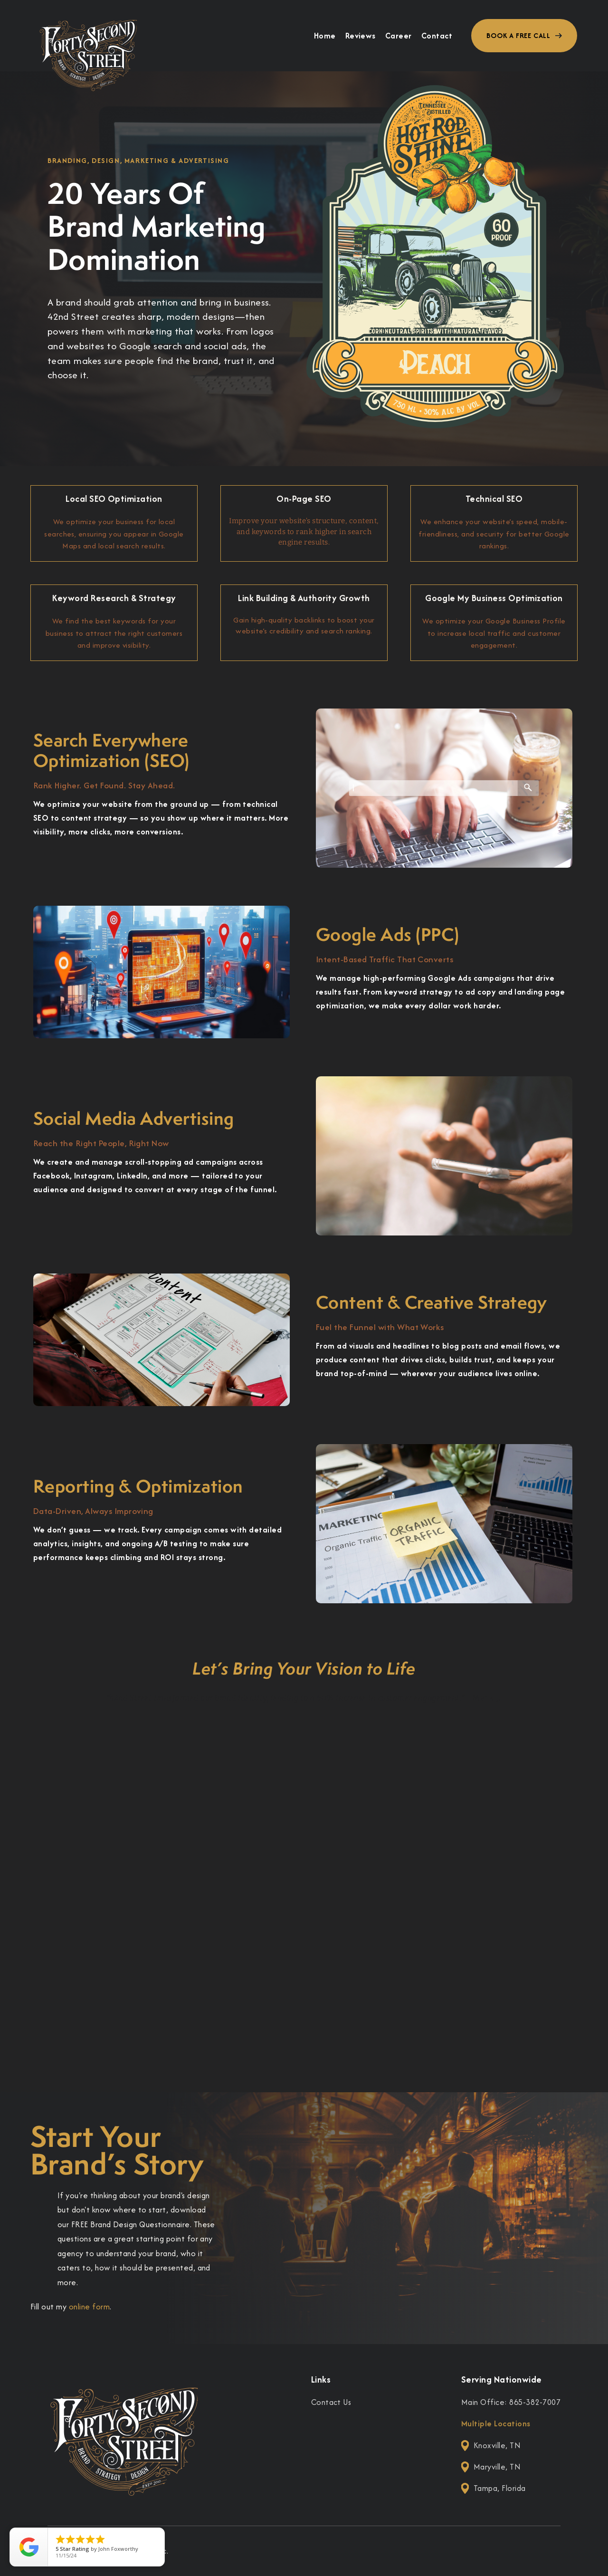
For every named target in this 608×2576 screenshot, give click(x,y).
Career (398, 35)
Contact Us (331, 2402)
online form (89, 2306)
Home (325, 35)
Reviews (360, 35)
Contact (436, 35)
